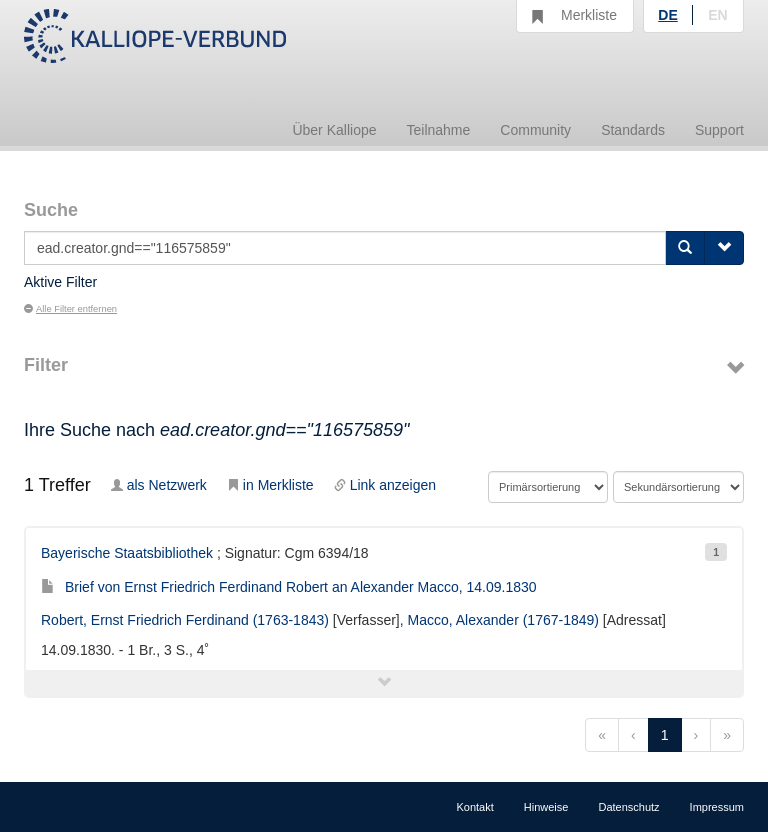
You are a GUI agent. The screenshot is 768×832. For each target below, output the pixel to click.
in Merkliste (270, 485)
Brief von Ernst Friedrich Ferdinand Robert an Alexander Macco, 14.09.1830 (289, 587)
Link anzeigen (385, 485)
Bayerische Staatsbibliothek (127, 553)
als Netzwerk (159, 485)
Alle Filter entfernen (70, 309)
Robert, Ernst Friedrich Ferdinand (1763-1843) (185, 620)
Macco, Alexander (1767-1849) (503, 620)
